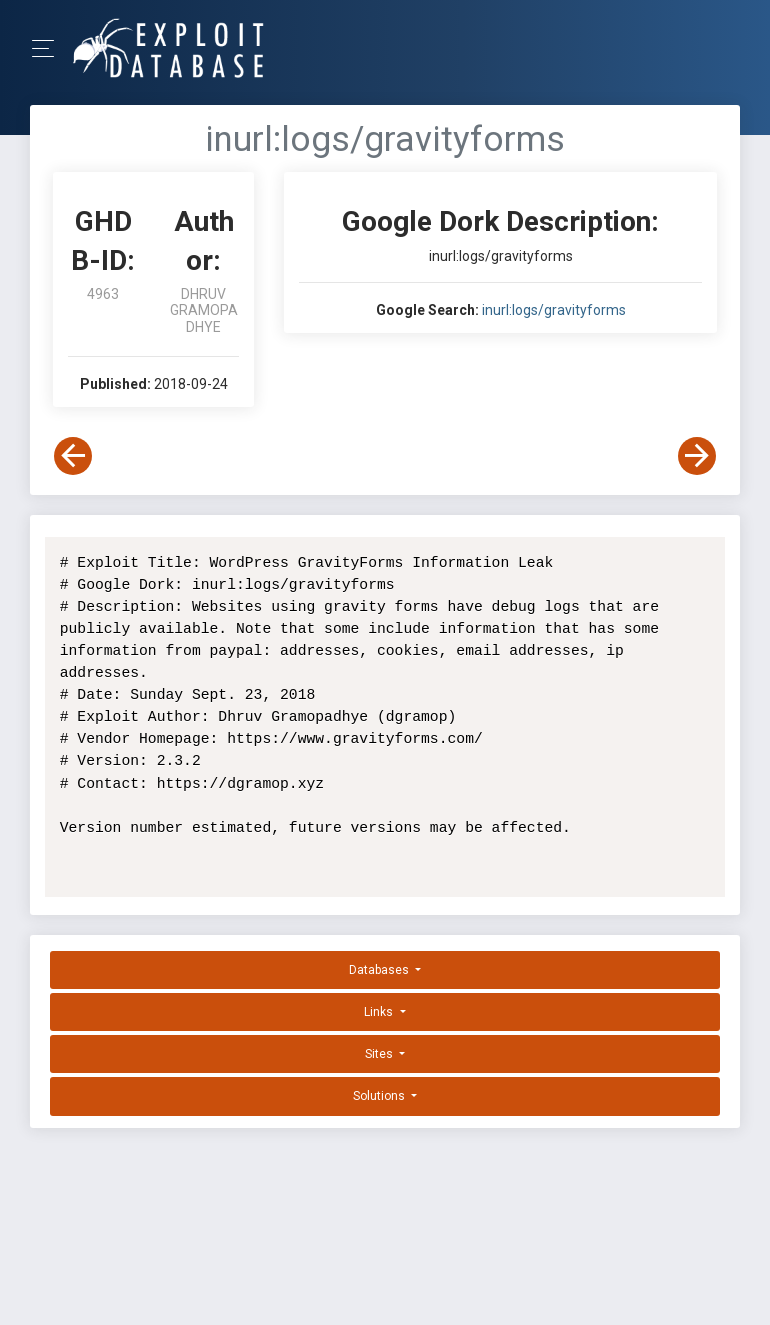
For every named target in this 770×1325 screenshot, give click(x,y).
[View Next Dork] (697, 456)
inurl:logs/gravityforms (554, 310)
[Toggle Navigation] (49, 48)
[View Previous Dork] (73, 456)
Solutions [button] (380, 1096)
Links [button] (380, 1012)
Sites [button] (380, 1054)
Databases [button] (380, 970)
